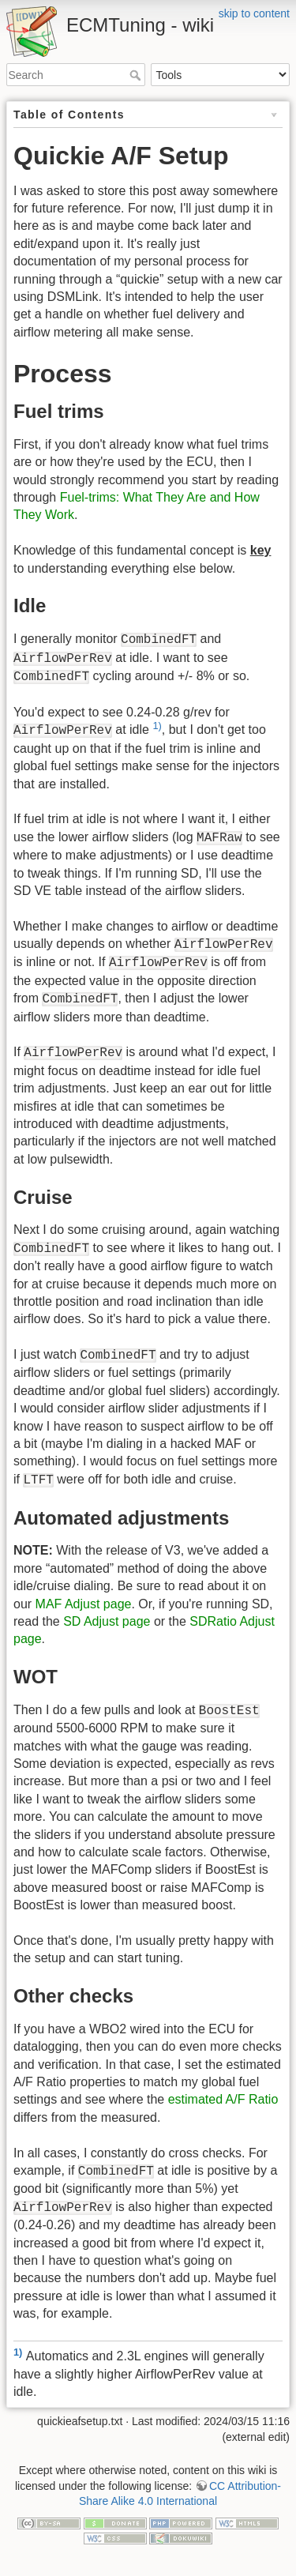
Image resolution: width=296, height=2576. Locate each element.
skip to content (254, 13)
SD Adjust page (106, 1621)
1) (156, 725)
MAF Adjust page (84, 1604)
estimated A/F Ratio (223, 2099)
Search (136, 75)
